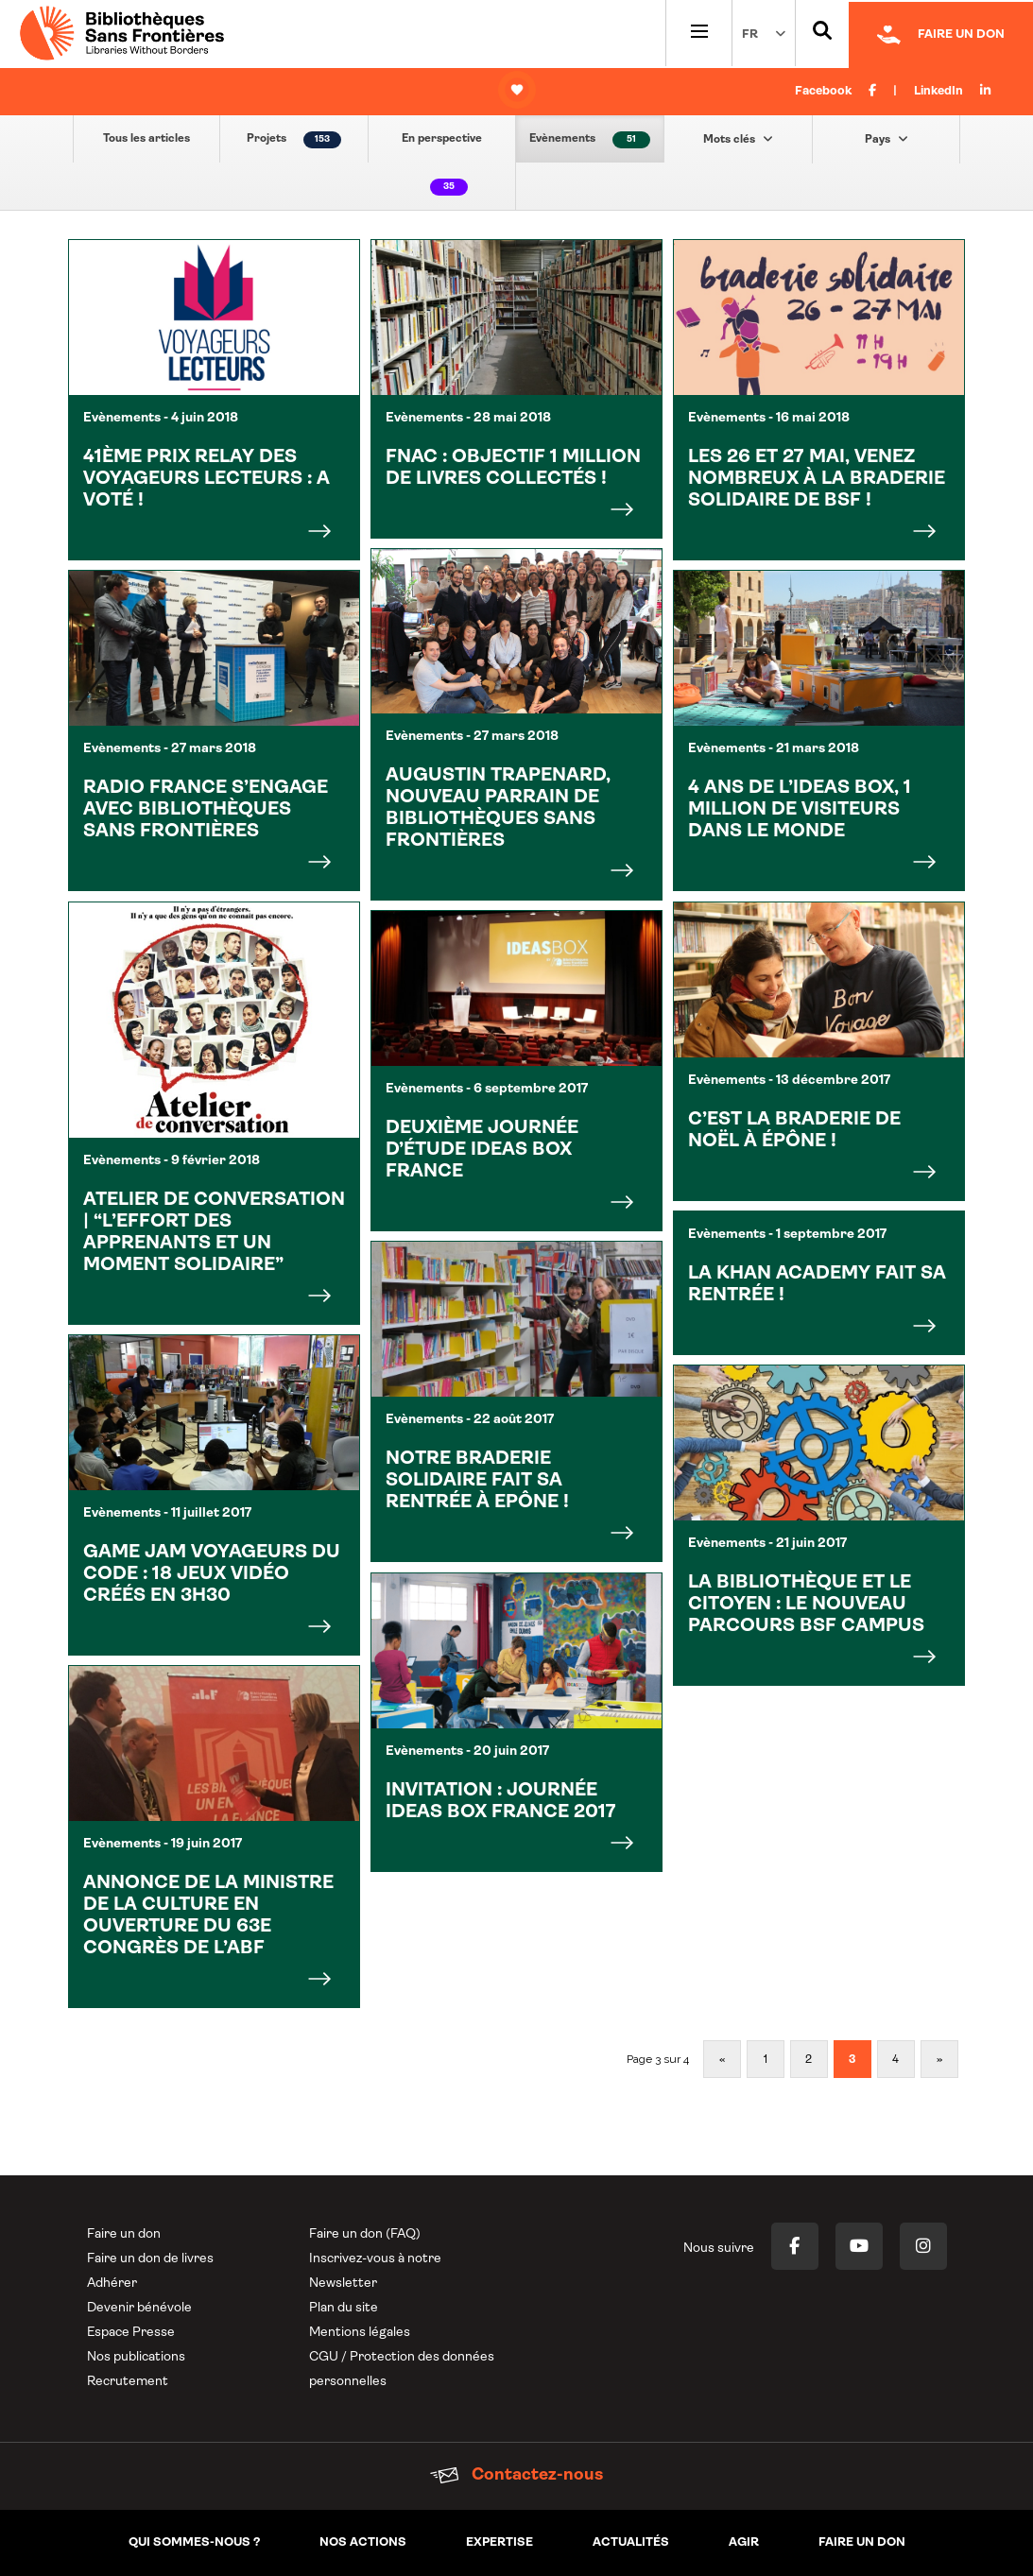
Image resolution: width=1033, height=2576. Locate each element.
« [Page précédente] (722, 2060)
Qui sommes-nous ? (194, 2542)
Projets (294, 139)
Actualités (631, 2542)
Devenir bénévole (139, 2308)
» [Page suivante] (939, 2060)
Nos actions (362, 2542)
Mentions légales (359, 2333)
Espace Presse (131, 2333)
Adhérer (112, 2283)
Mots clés (738, 139)
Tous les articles (146, 139)
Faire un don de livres (150, 2259)
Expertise (499, 2542)
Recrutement (127, 2382)
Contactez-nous (516, 2475)
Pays (886, 139)
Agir (744, 2542)
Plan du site (343, 2308)
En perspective (442, 164)
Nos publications (136, 2357)
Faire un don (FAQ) (365, 2234)
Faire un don (124, 2234)
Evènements (589, 139)
